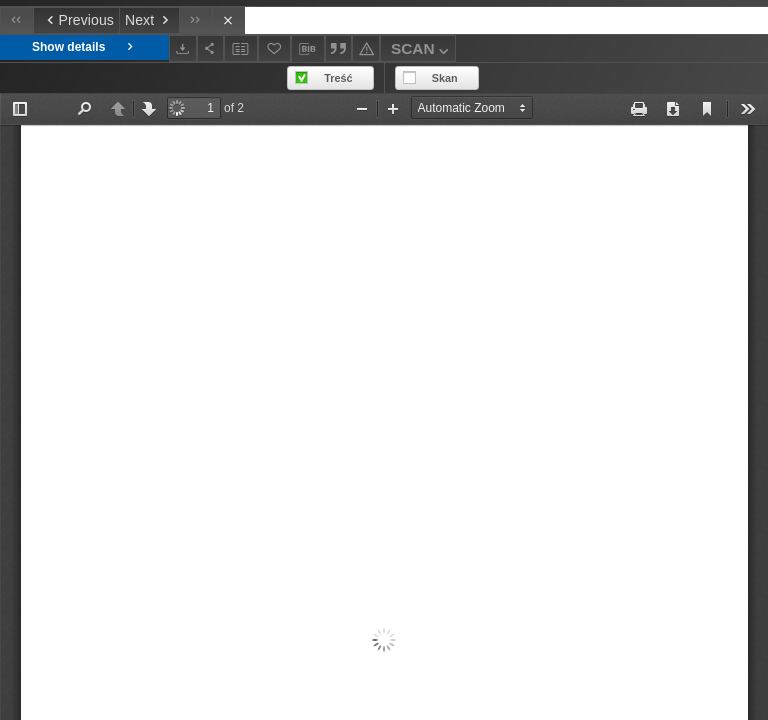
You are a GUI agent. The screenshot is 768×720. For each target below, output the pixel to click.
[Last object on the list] (195, 20)
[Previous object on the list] (76, 20)
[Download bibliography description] (308, 49)
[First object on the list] (16, 20)
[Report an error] (366, 48)
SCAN (422, 51)
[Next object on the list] (149, 20)
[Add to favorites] (275, 48)
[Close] (228, 20)
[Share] (211, 48)
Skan (445, 78)
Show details (84, 47)
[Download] (183, 48)
